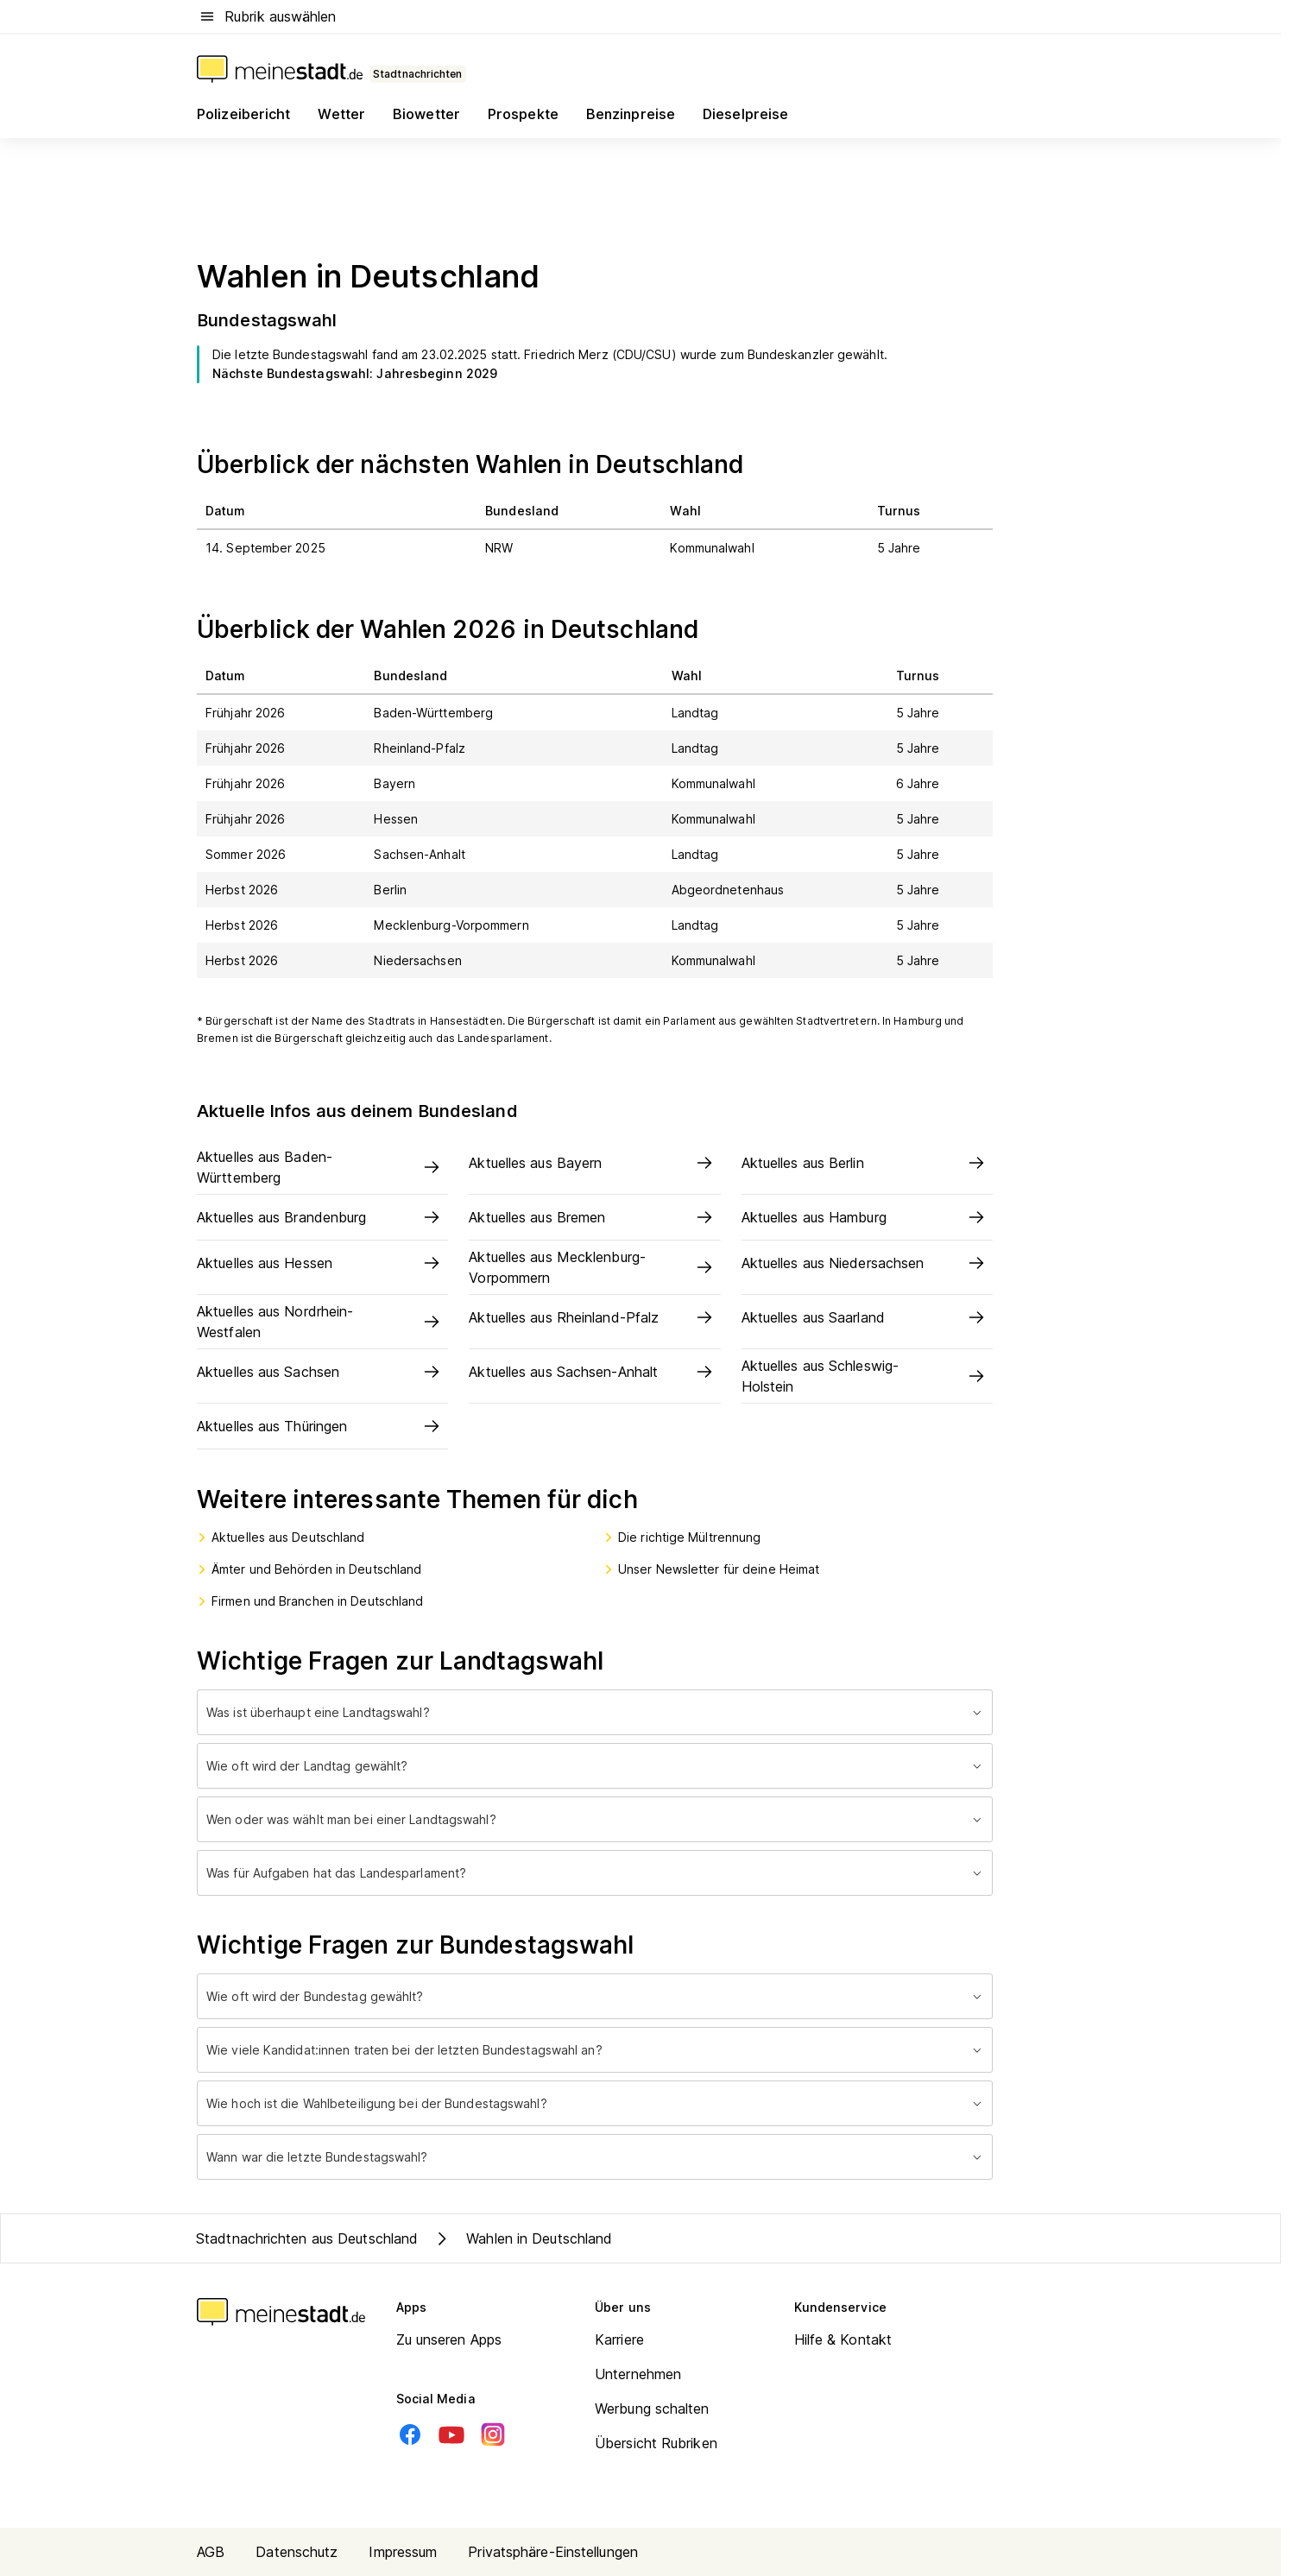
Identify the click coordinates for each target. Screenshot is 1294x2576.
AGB (210, 2551)
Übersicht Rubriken (656, 2443)
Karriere (619, 2339)
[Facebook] (410, 2434)
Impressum (403, 2551)
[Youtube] (451, 2434)
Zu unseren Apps (449, 2339)
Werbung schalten (652, 2408)
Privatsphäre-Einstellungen (553, 2551)
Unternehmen (638, 2374)
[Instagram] (493, 2434)
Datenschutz (297, 2551)
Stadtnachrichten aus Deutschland (307, 2238)
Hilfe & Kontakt (843, 2339)
